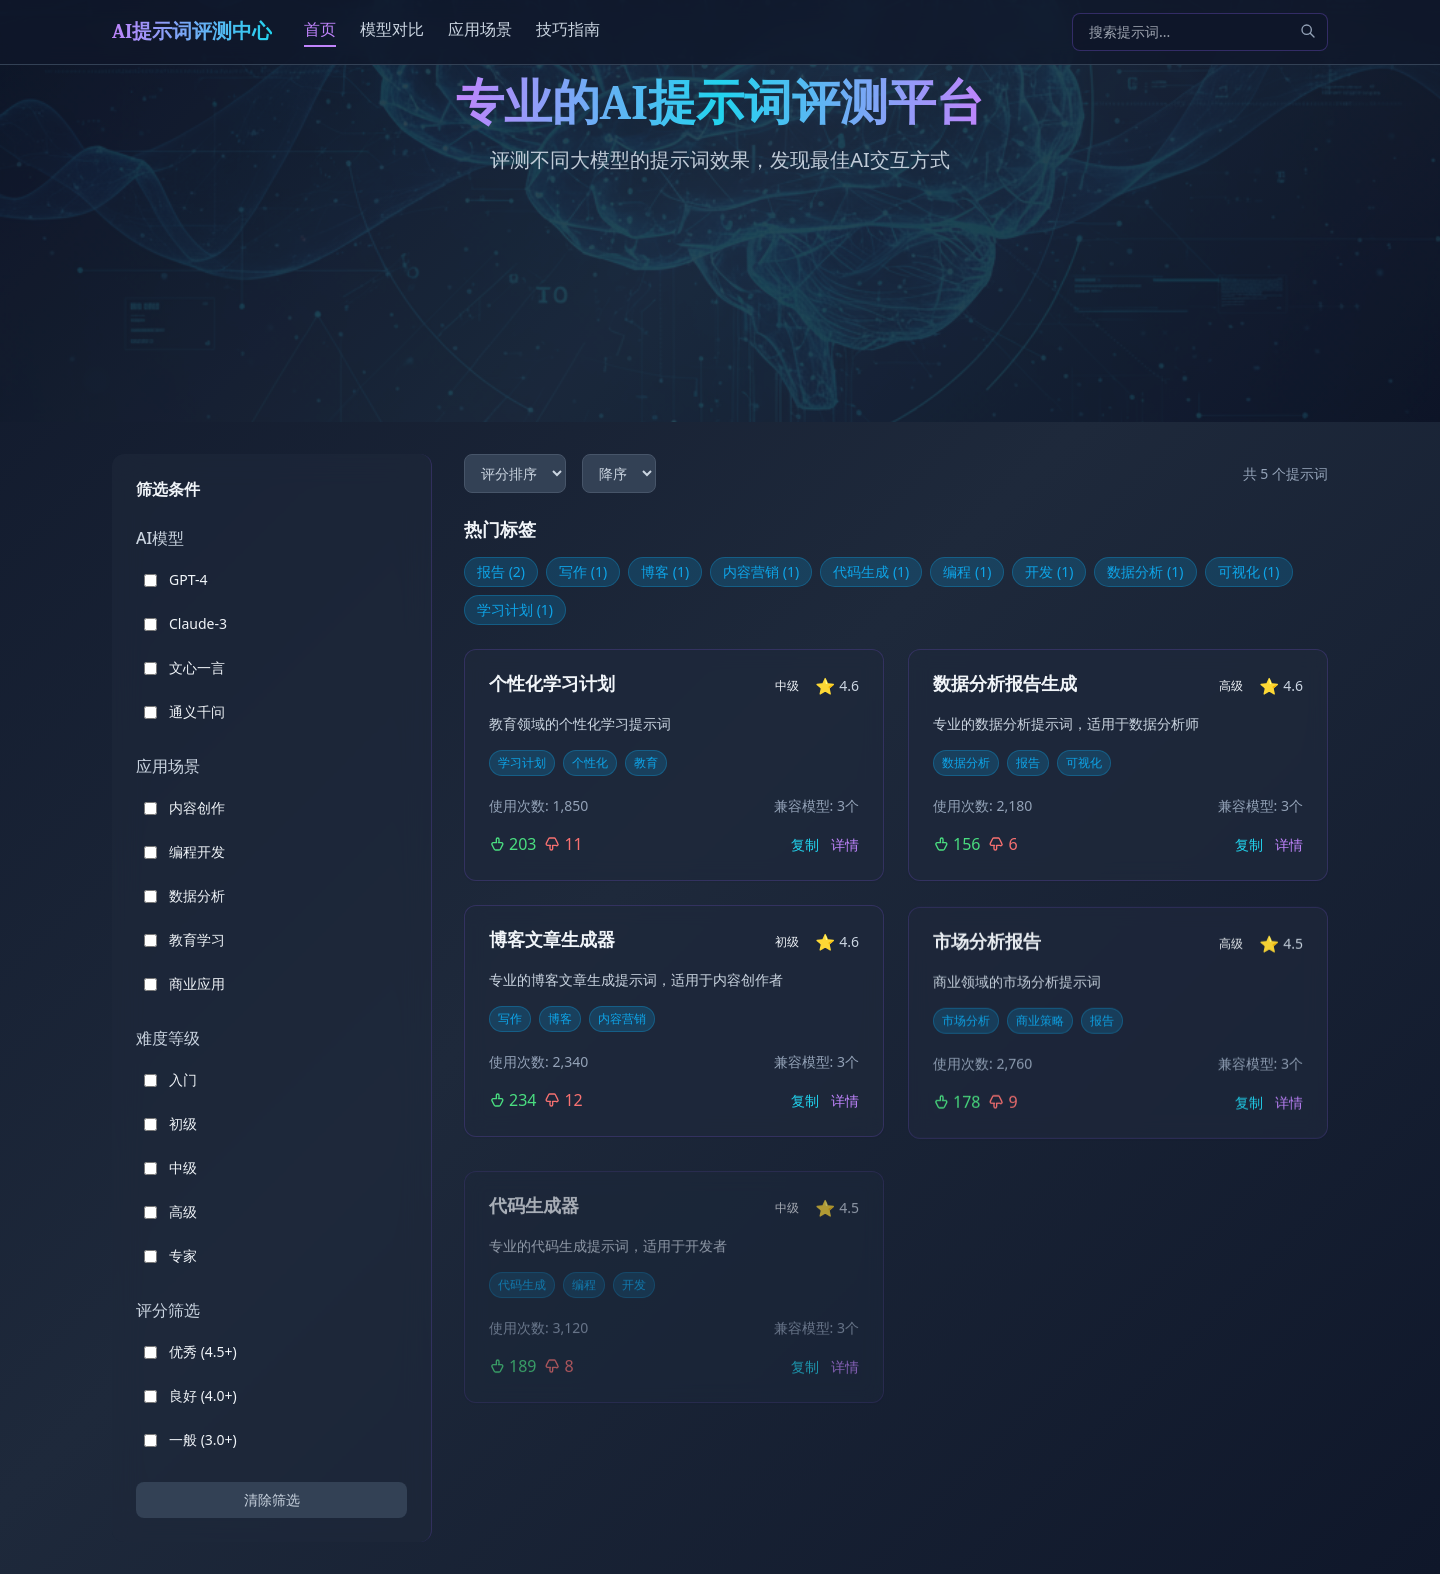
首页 (320, 29)
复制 (805, 844)
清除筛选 (272, 1499)
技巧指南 (568, 29)
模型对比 (392, 29)
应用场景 (480, 29)
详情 (845, 844)
